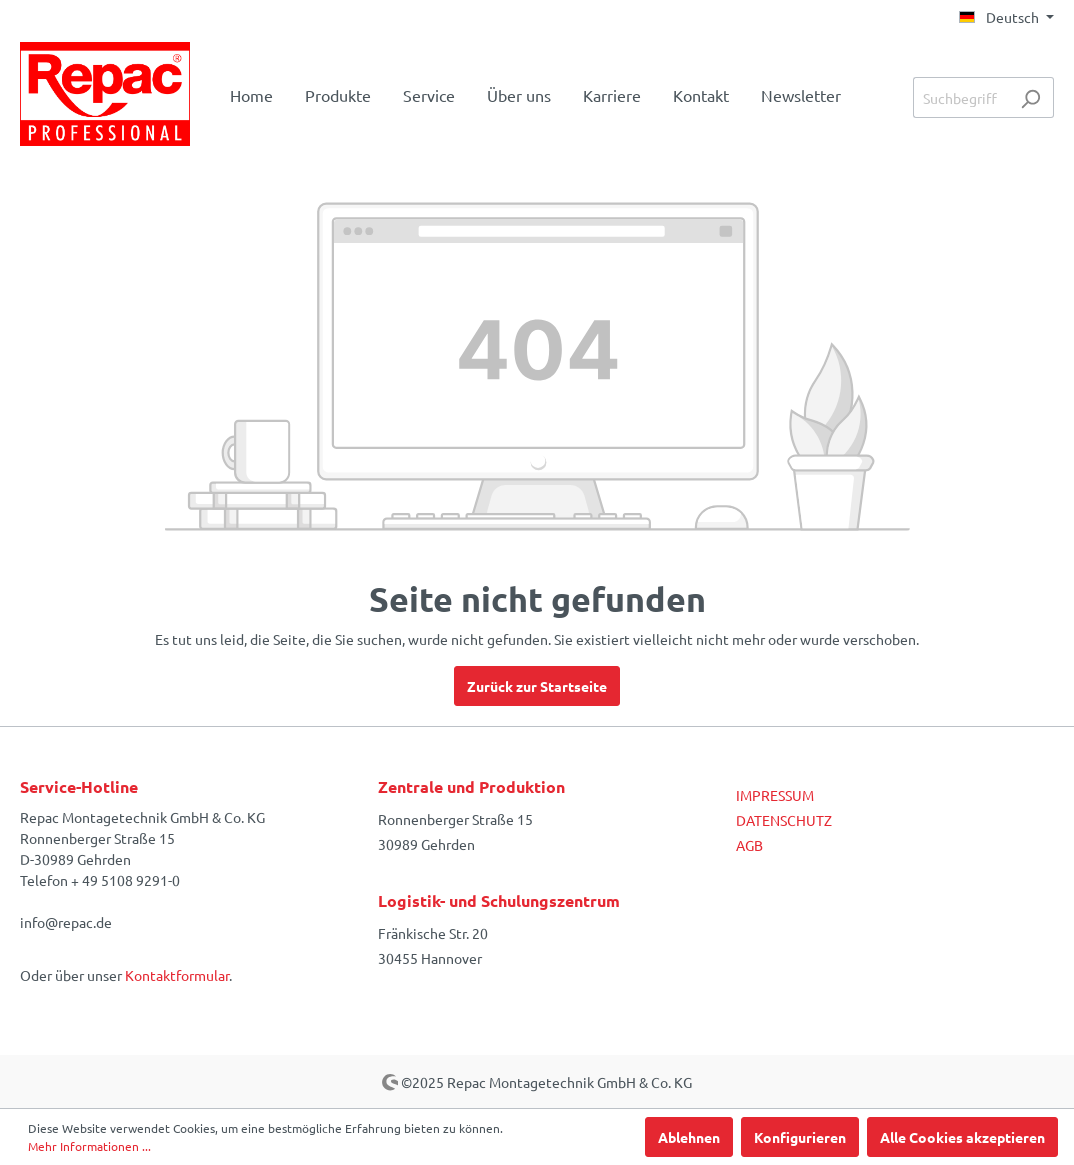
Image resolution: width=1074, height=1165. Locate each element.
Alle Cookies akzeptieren (962, 1137)
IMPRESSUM (775, 795)
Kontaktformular (177, 975)
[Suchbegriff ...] (960, 97)
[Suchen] (1030, 97)
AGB (749, 845)
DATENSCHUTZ (784, 820)
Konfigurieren (800, 1137)
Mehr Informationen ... (89, 1146)
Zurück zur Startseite (537, 686)
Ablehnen (689, 1137)
